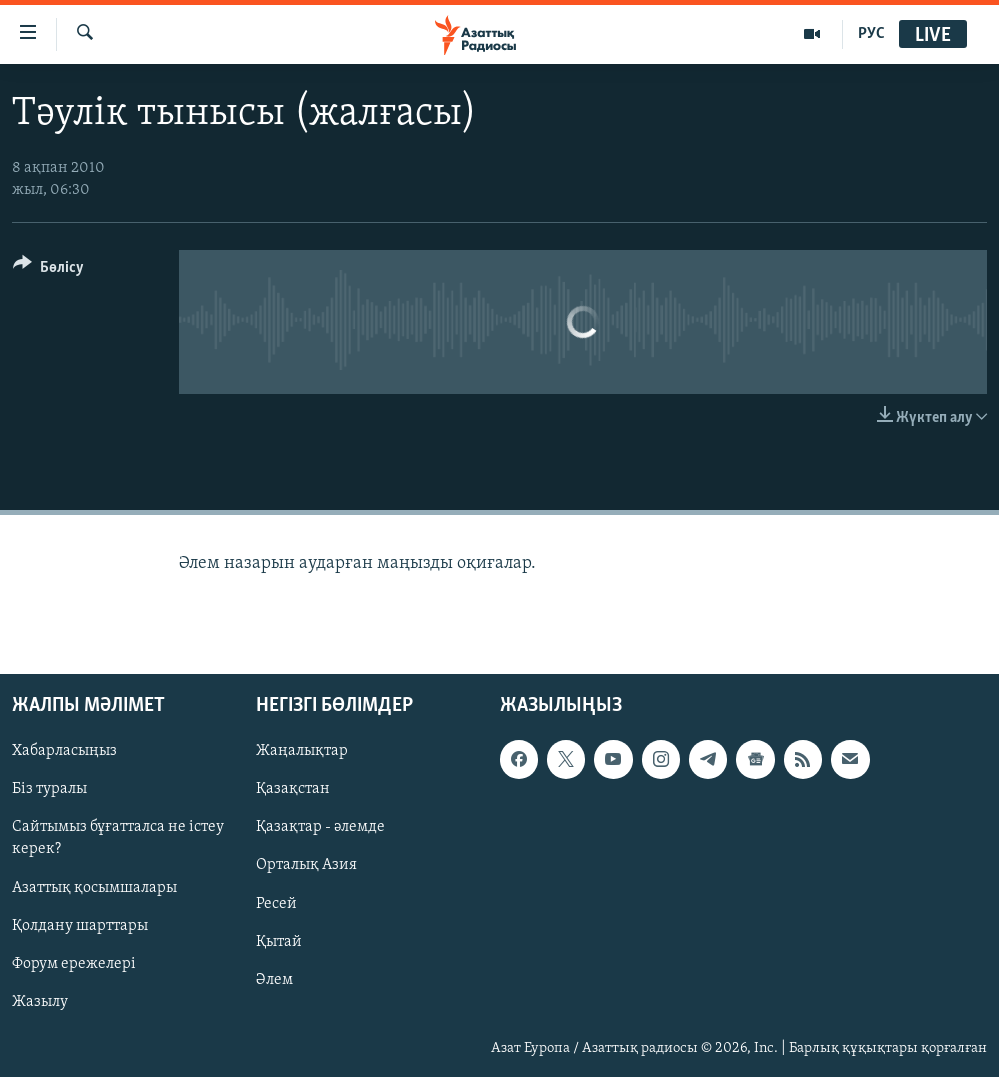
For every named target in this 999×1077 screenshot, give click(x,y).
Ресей (276, 904)
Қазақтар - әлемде (320, 828)
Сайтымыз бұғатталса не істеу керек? (118, 839)
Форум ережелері (74, 964)
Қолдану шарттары (80, 926)
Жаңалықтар (302, 751)
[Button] (48, 270)
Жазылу (40, 1002)
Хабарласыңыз (64, 751)
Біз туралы (49, 790)
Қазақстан (293, 790)
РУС (871, 34)
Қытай (279, 942)
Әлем (274, 980)
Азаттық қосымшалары (94, 888)
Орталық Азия (306, 866)
